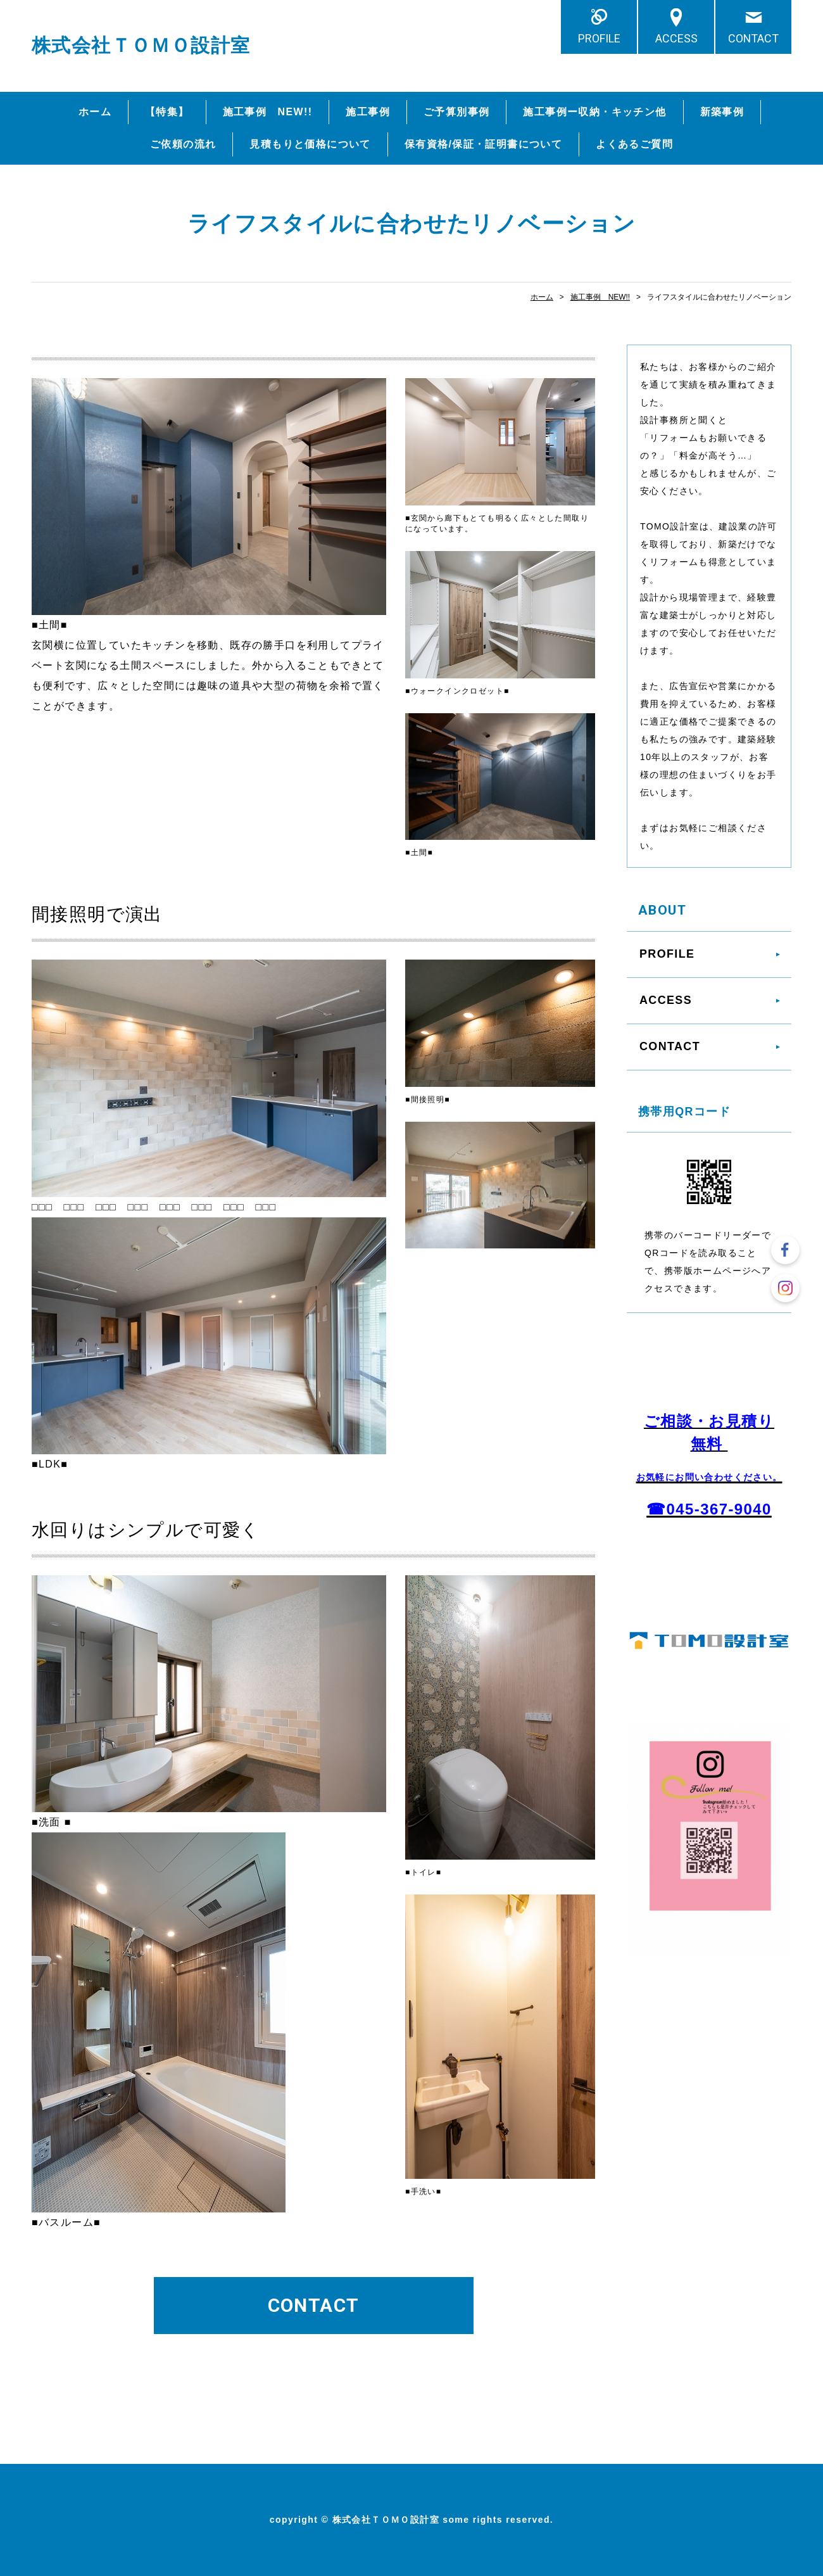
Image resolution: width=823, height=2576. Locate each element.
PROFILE (599, 38)
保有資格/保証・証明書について (483, 144)
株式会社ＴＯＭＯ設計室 (141, 45)
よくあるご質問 (634, 144)
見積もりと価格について (309, 144)
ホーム (95, 111)
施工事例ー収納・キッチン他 (594, 111)
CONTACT (753, 38)
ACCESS (676, 38)
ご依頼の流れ (183, 144)
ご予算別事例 (456, 111)
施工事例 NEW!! (268, 111)
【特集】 (167, 111)
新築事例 (722, 111)
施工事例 (368, 111)
